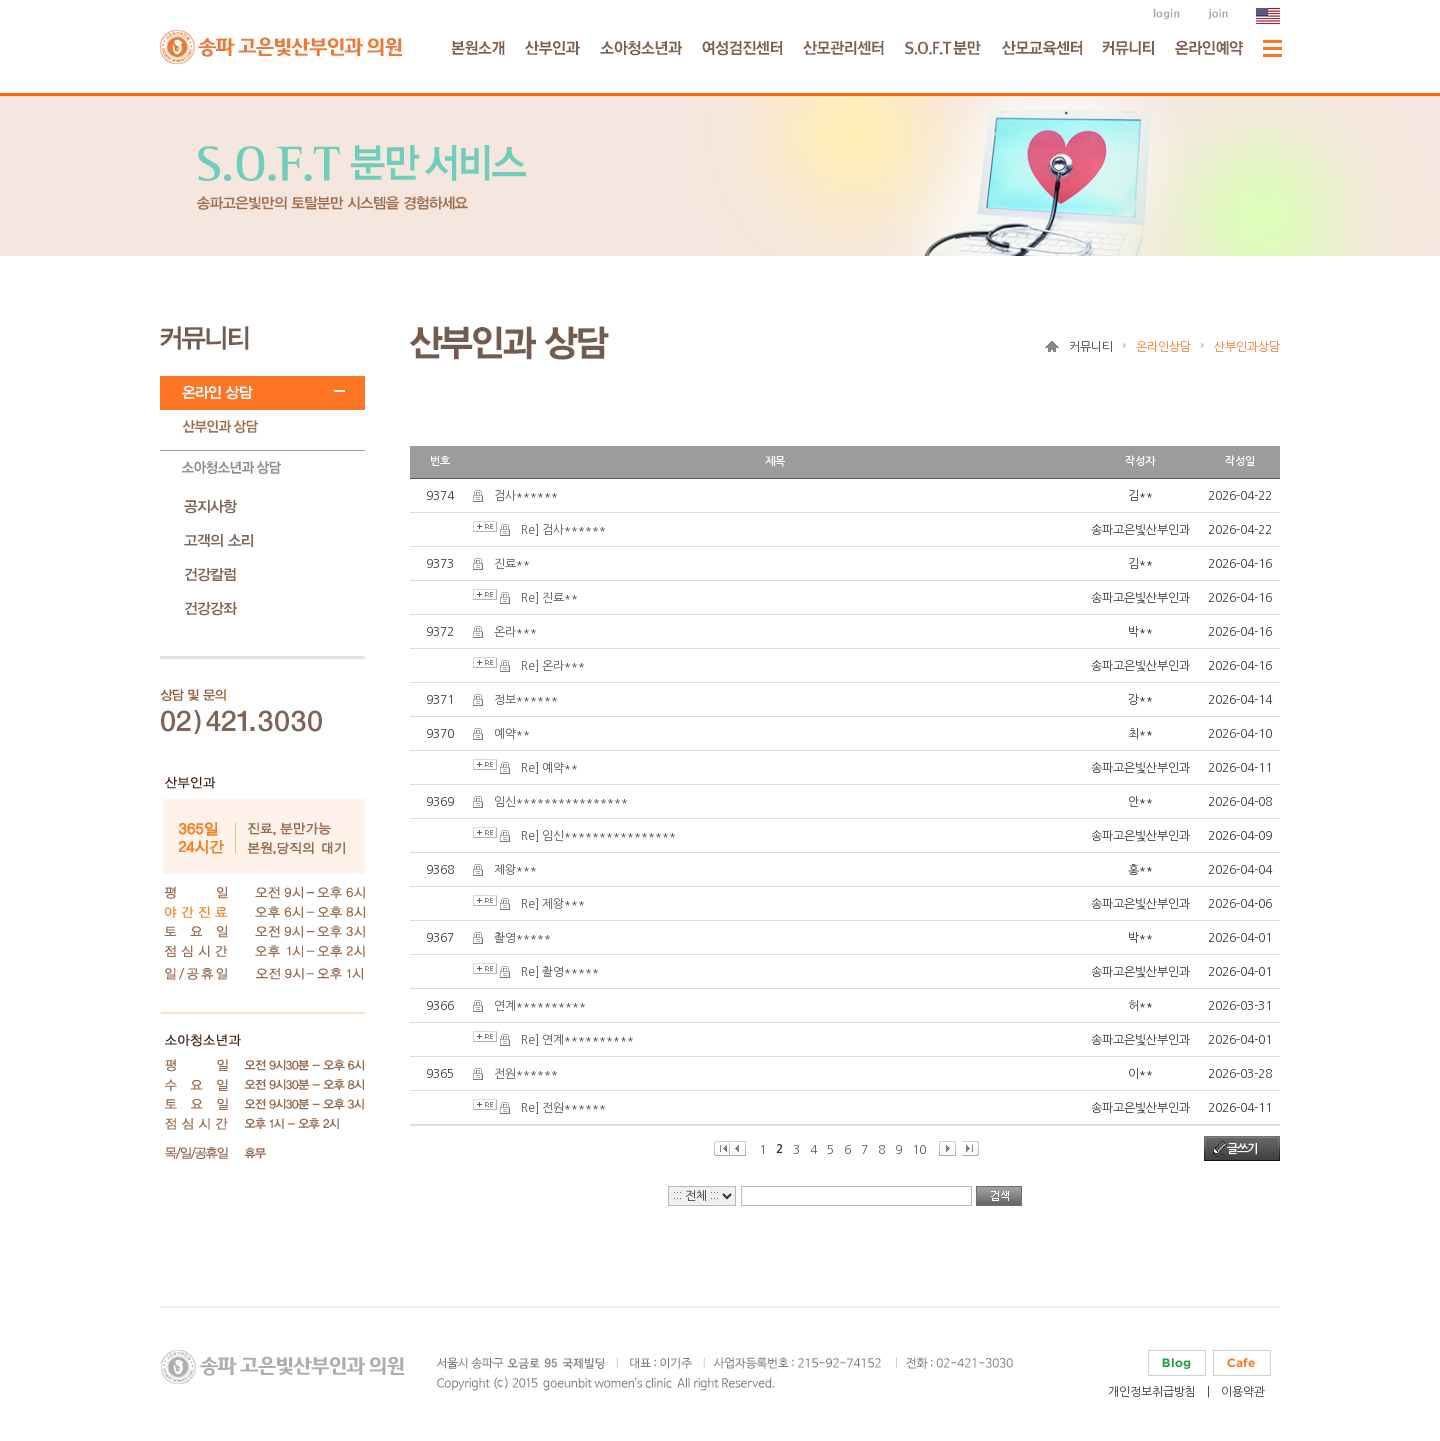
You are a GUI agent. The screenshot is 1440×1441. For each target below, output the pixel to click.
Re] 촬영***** (560, 972)
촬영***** (522, 938)
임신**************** (561, 802)
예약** (512, 734)
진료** (512, 564)
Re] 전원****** (563, 1108)
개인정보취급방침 (1152, 1392)
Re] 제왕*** (553, 904)
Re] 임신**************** (598, 836)
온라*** (515, 632)
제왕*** (515, 870)
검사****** (526, 496)
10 (919, 1150)
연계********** (540, 1006)
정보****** (526, 700)
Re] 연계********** (577, 1040)
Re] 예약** (549, 768)
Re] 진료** (549, 598)
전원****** (526, 1074)
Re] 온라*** (553, 666)
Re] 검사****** (563, 530)
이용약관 (1243, 1392)
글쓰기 (1242, 1149)
